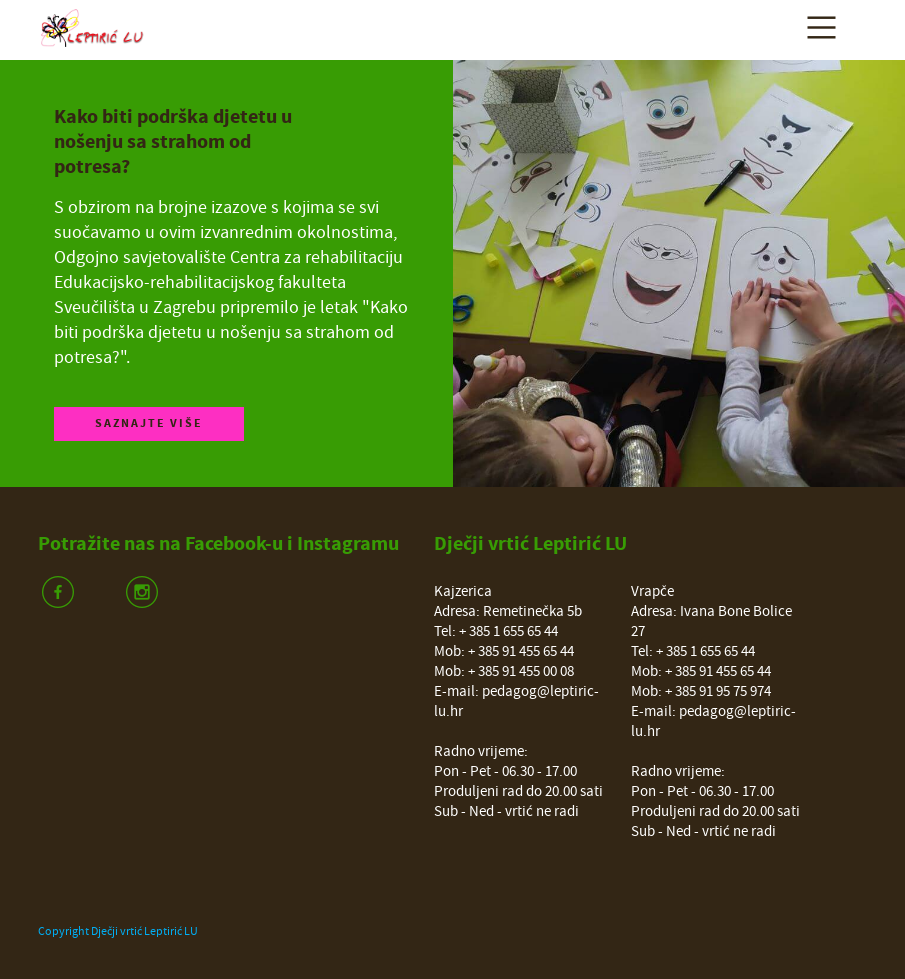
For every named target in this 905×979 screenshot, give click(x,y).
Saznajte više (149, 423)
